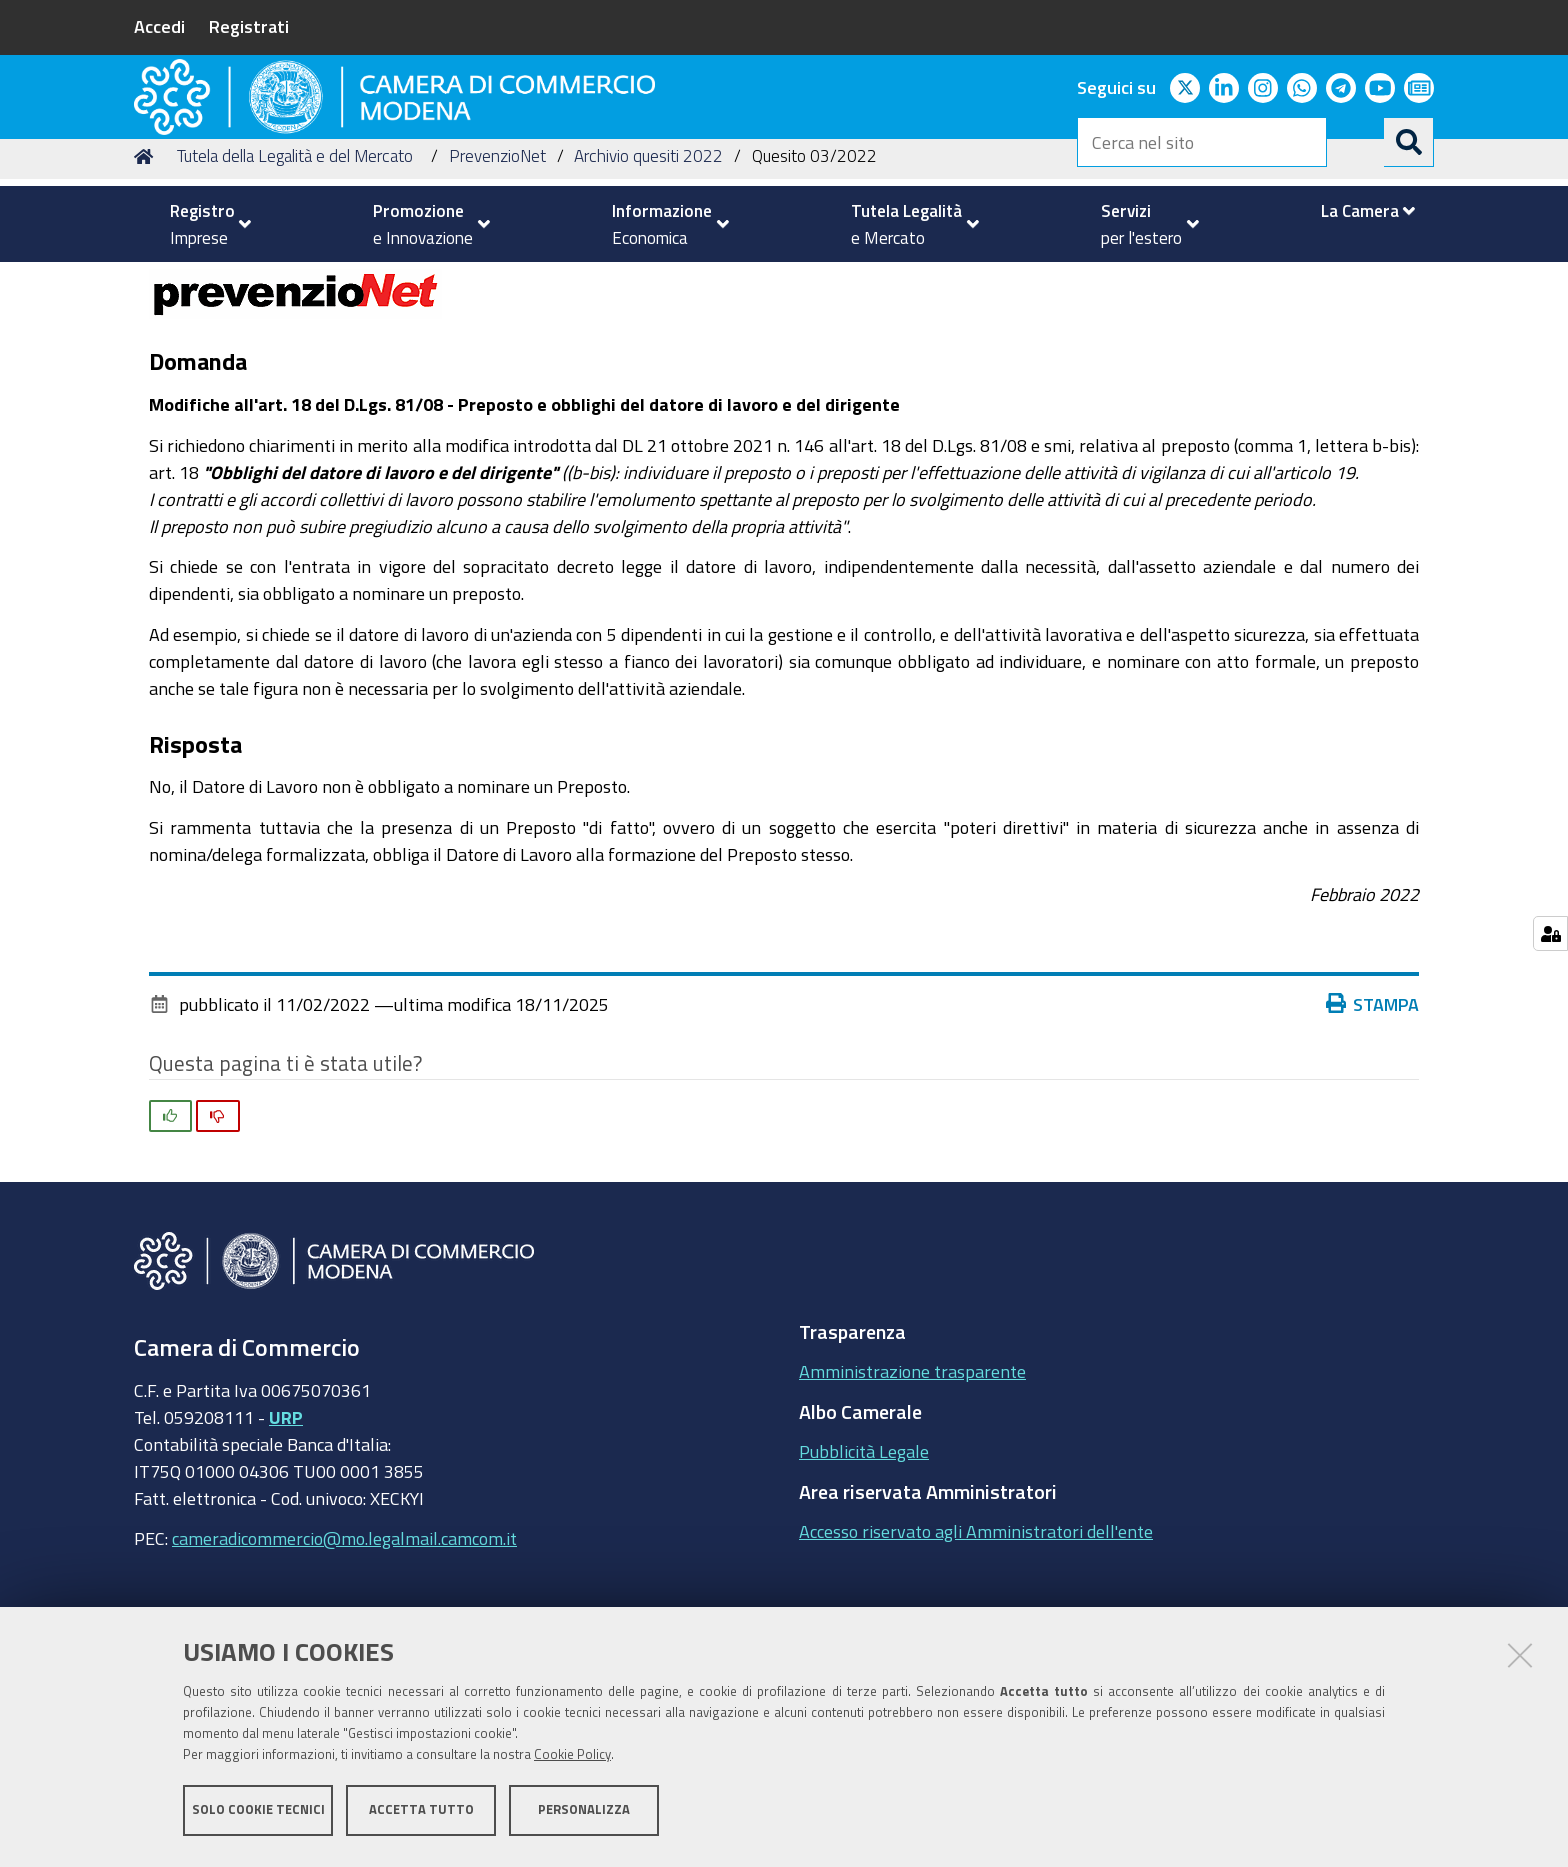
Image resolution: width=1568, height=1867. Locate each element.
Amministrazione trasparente (912, 1499)
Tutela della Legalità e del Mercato (295, 283)
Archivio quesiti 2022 (648, 283)
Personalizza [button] (584, 1814)
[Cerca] (1409, 142)
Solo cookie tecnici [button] (258, 1814)
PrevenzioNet (497, 283)
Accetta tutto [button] (421, 1814)
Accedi (159, 26)
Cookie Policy (572, 1759)
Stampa (1377, 1131)
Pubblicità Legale (864, 1579)
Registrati (249, 26)
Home (147, 283)
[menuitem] (202, 224)
